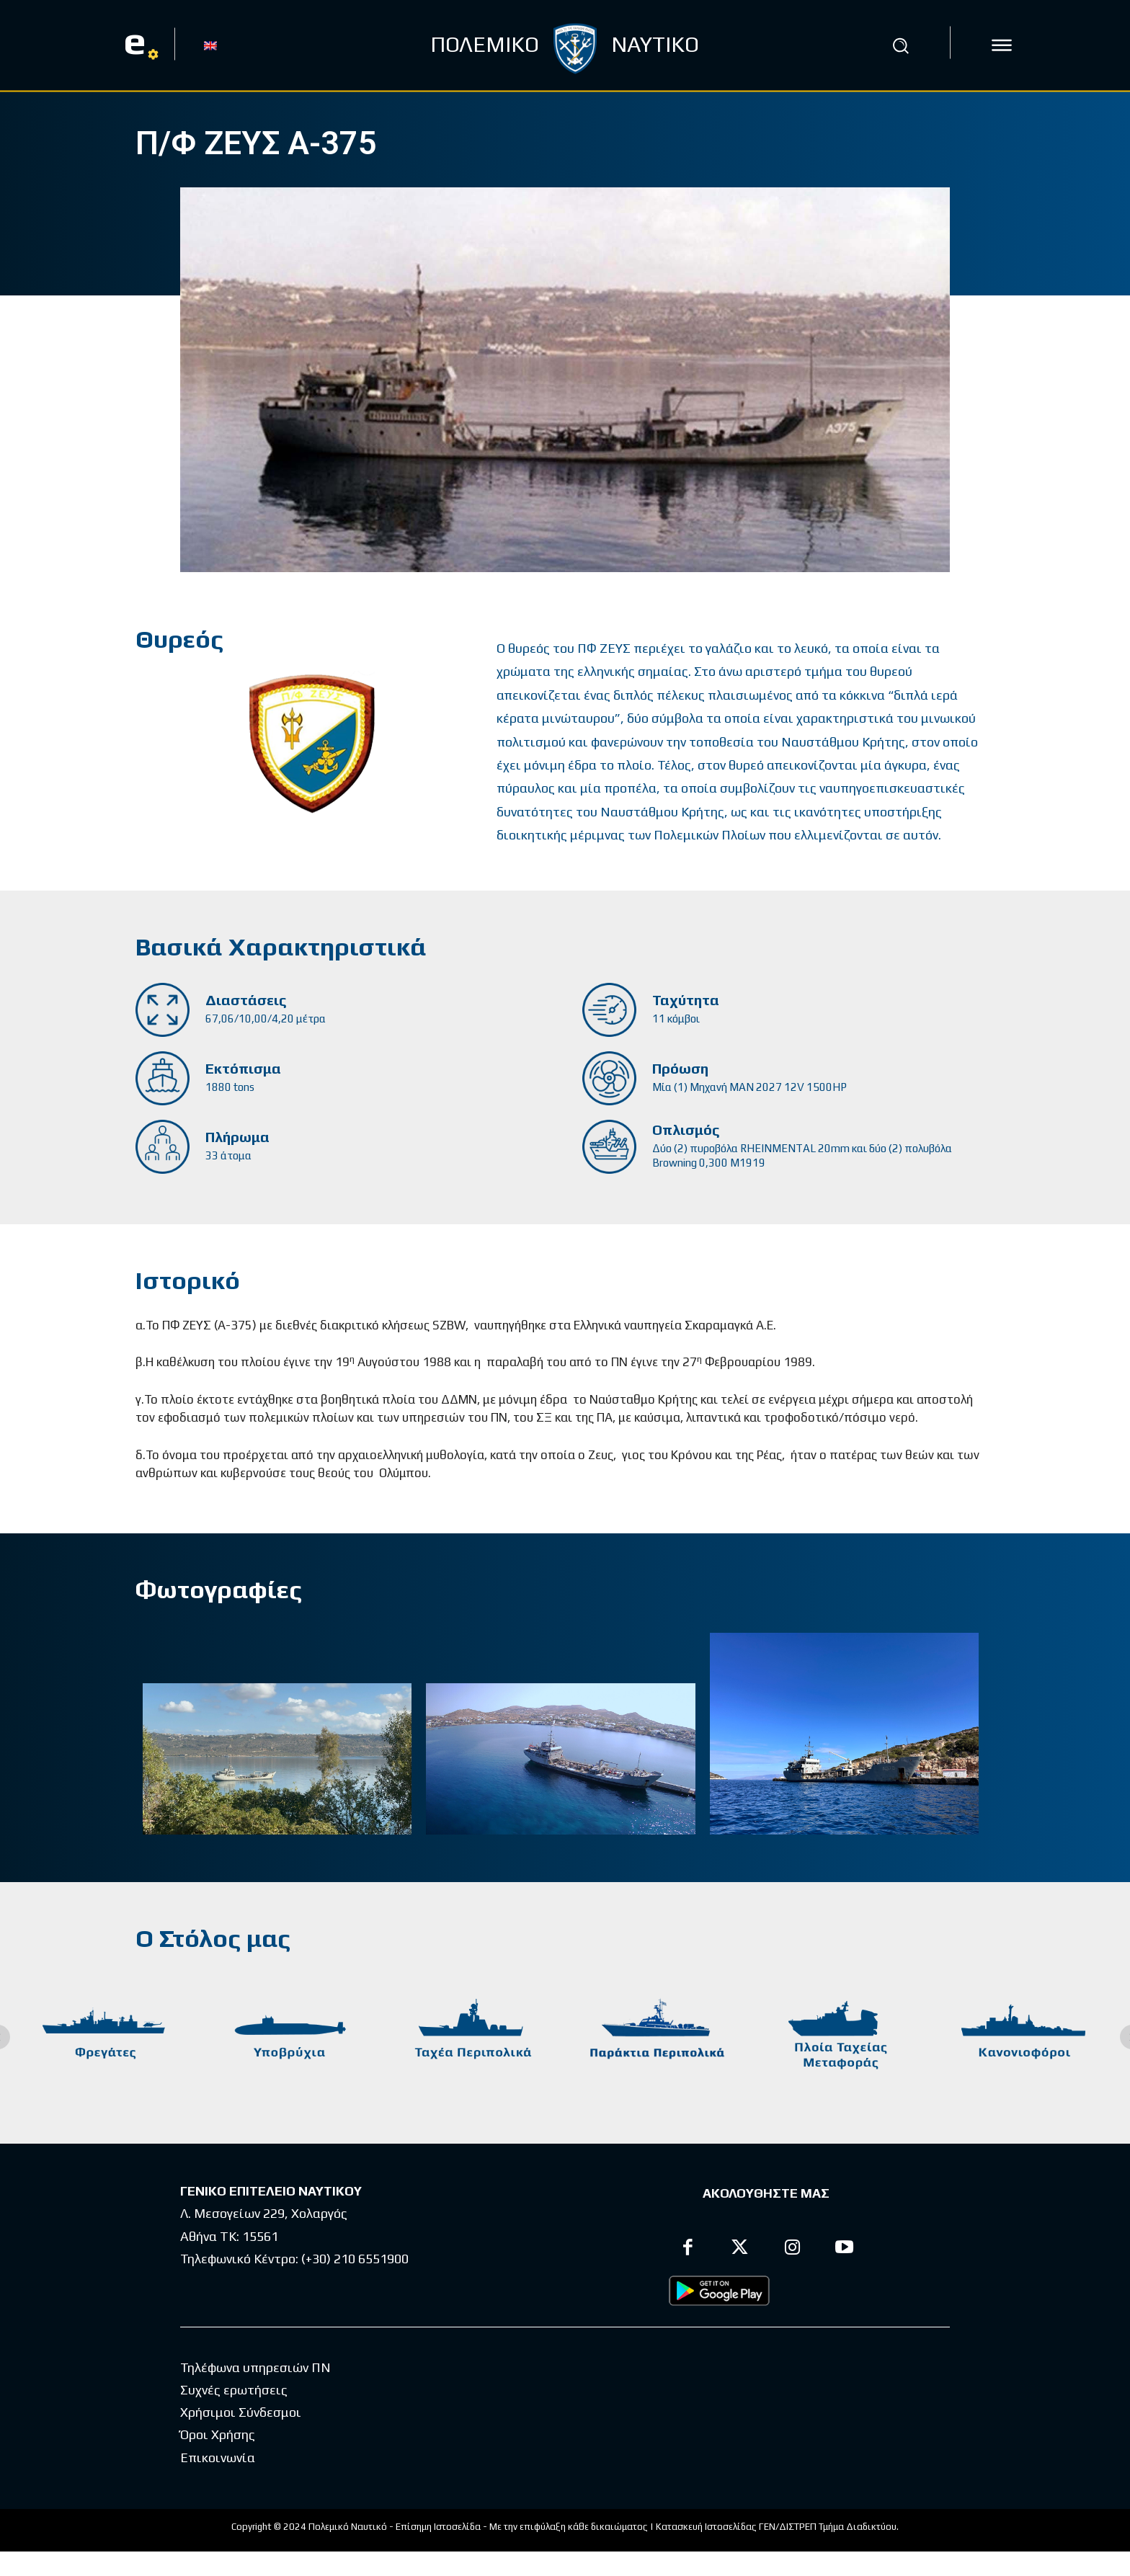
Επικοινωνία (217, 2482)
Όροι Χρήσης (217, 2458)
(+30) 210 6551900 (355, 2258)
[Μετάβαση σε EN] (210, 45)
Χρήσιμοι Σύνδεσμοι (240, 2436)
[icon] (1002, 45)
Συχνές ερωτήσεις (234, 2414)
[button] (900, 45)
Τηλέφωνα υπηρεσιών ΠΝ (255, 2391)
